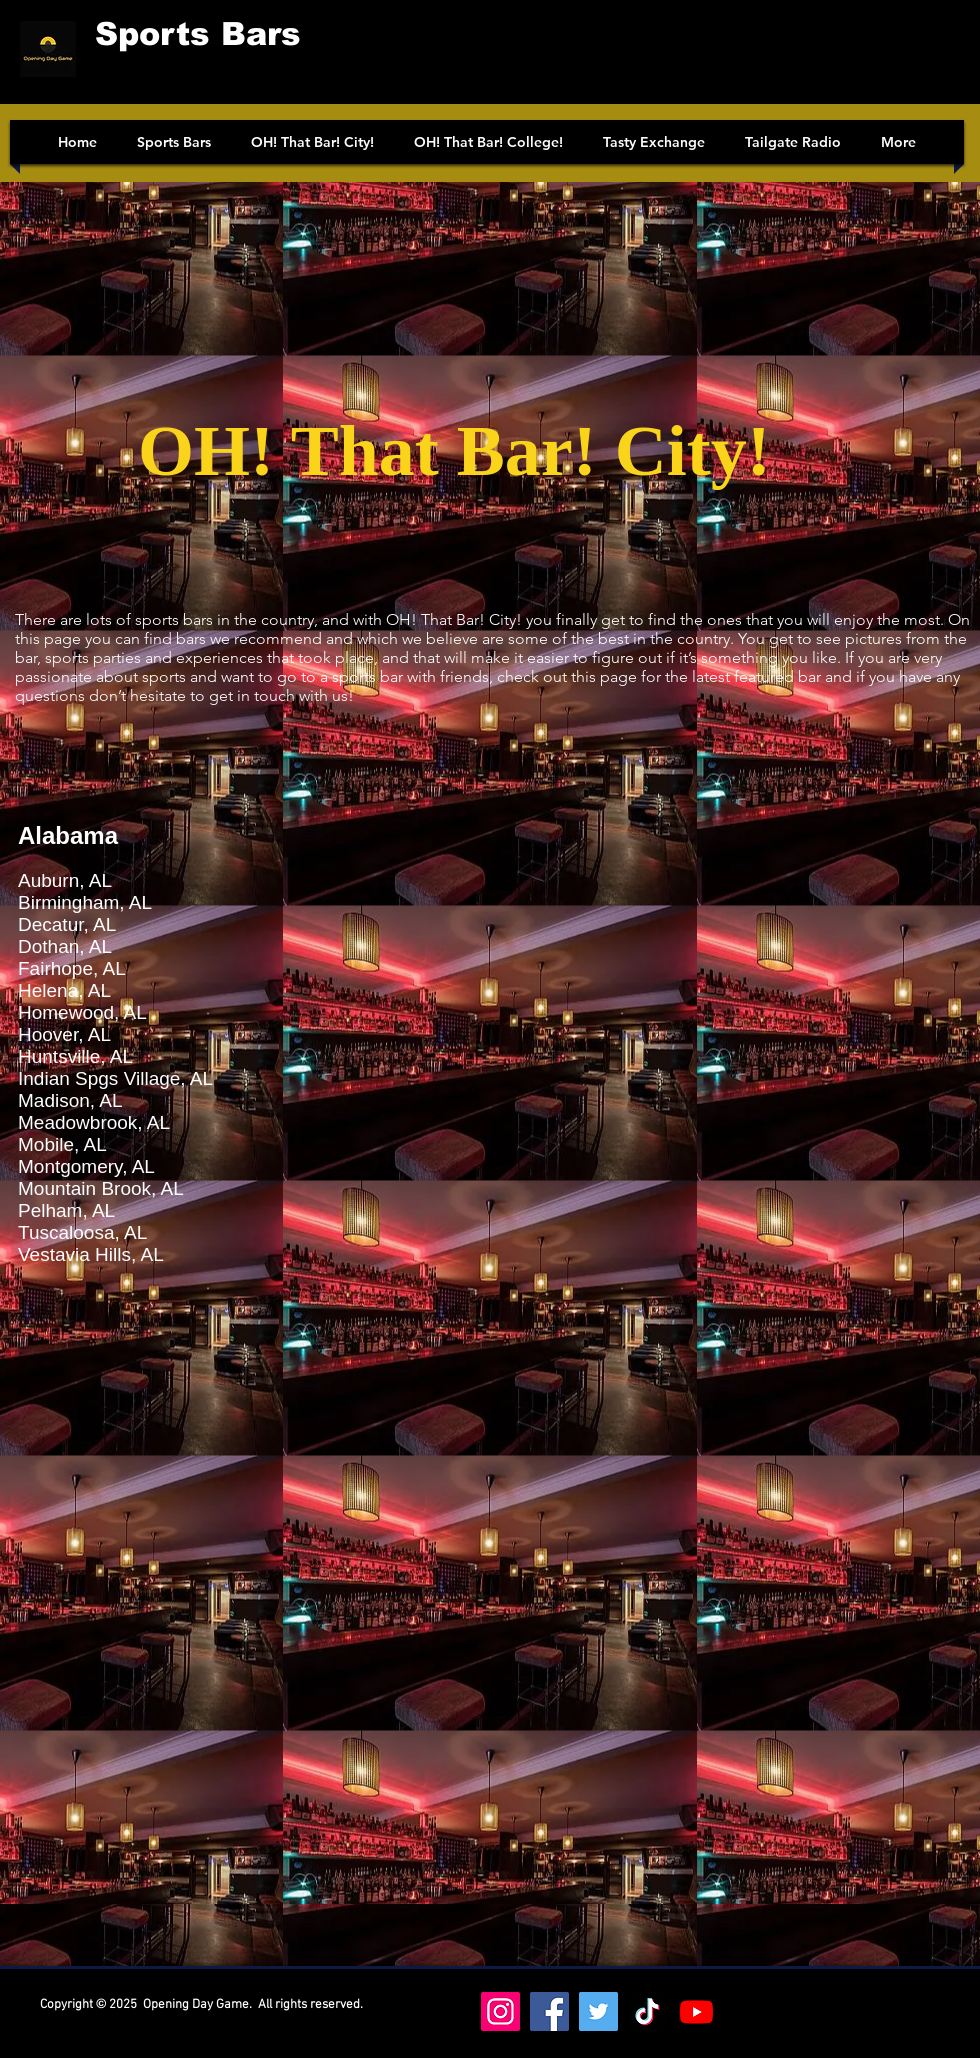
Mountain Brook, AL (101, 1188)
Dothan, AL (65, 946)
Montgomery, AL (86, 1166)
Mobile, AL (62, 1144)
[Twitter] (598, 2011)
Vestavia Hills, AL (91, 1254)
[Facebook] (549, 2011)
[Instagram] (500, 2011)
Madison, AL (70, 1100)
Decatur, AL (67, 924)
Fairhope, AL (72, 968)
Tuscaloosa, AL (82, 1232)
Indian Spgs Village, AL (115, 1078)
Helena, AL (64, 990)
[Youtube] (696, 2011)
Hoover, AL (64, 1034)
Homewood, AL (82, 1012)
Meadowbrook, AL (94, 1122)
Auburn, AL (65, 880)
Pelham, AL (66, 1210)
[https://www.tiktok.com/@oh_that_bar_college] (647, 2011)
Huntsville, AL (75, 1056)
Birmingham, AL (85, 902)
